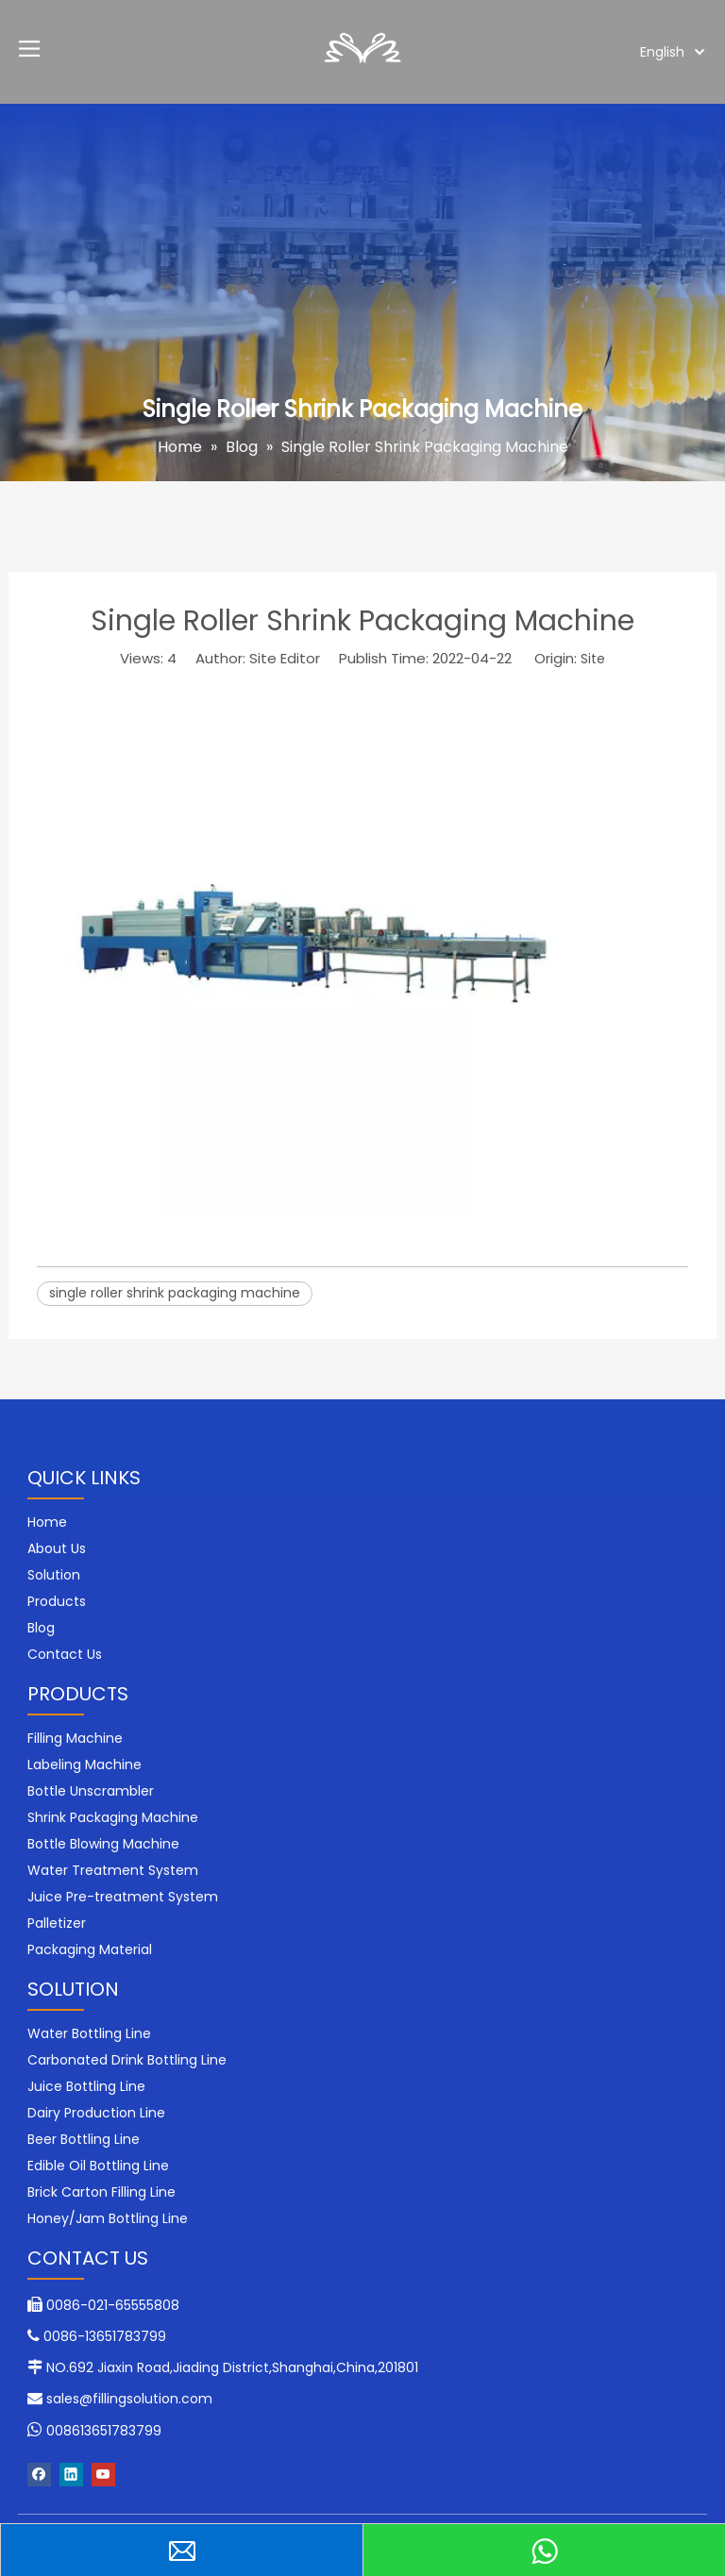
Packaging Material (89, 1949)
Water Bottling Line (89, 2033)
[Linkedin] (71, 2474)
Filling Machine (75, 1738)
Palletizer (56, 1923)
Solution (53, 1574)
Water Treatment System (112, 1870)
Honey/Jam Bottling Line (107, 2218)
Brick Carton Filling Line (101, 2192)
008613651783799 (103, 2430)
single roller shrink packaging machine (174, 1292)
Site (593, 658)
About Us (56, 1548)
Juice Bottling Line (86, 2086)
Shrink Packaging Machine (112, 1817)
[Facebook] (39, 2474)
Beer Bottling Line (83, 2139)
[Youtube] (103, 2474)
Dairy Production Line (96, 2112)
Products (56, 1601)
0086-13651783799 (104, 2336)
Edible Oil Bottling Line (98, 2165)
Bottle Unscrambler (90, 1790)
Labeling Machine (84, 1764)
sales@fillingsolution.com (129, 2398)
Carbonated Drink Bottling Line (127, 2059)
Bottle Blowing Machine (103, 1843)
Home (47, 1522)
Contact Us (64, 1654)
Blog (41, 1627)
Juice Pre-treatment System (122, 1896)
